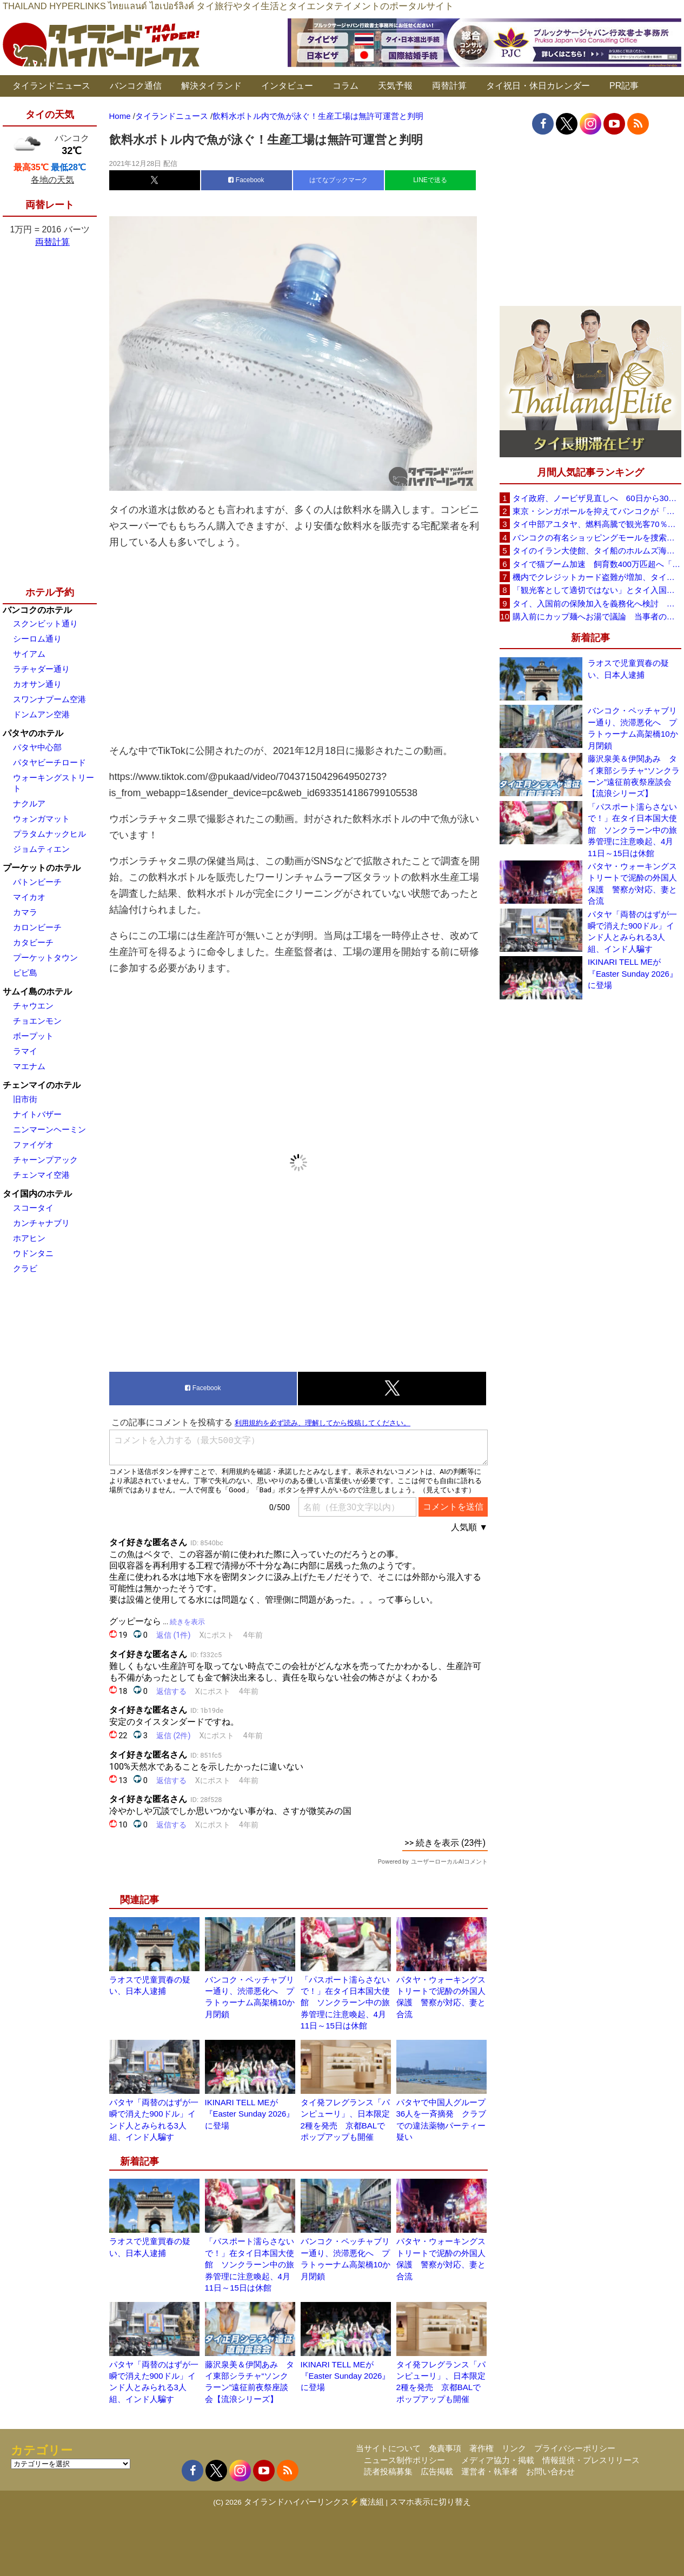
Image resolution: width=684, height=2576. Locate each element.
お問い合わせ (550, 2471)
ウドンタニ (33, 1253)
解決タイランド (211, 85)
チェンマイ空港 (41, 1174)
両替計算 (449, 85)
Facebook (246, 180)
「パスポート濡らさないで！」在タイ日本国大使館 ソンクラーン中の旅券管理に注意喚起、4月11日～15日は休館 (345, 2003)
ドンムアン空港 (41, 714)
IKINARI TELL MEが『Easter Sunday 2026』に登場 (250, 2114)
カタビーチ (33, 942)
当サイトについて (388, 2448)
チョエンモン (37, 1020)
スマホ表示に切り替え (430, 2501)
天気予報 (395, 85)
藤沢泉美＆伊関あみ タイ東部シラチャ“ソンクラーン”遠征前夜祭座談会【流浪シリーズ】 (634, 776)
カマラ (25, 912)
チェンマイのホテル (42, 1085)
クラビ (25, 1268)
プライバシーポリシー (574, 2448)
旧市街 (25, 1099)
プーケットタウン (45, 957)
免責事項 (445, 2448)
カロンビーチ (37, 927)
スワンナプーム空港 (49, 699)
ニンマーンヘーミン (49, 1129)
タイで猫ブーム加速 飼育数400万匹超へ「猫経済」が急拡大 (597, 564)
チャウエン (33, 1005)
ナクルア (29, 803)
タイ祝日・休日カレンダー (538, 85)
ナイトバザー (37, 1114)
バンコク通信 (136, 85)
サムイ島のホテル (37, 991)
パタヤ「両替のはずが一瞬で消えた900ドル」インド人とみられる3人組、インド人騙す (632, 931)
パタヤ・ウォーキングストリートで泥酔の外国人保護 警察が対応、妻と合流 (632, 883)
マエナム (29, 1066)
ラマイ (25, 1051)
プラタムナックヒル (49, 833)
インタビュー (287, 85)
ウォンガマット (41, 818)
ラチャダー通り (41, 668)
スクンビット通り (45, 623)
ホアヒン (29, 1238)
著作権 (481, 2448)
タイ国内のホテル (37, 1193)
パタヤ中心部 (37, 747)
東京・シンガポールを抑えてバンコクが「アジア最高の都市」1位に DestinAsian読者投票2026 (597, 511)
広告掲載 (437, 2471)
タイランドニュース (51, 85)
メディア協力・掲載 (497, 2460)
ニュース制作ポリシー (404, 2460)
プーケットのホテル (42, 867)
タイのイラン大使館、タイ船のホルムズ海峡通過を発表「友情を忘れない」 (597, 550)
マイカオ (29, 897)
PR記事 (624, 85)
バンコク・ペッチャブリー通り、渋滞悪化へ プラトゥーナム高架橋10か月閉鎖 (633, 728)
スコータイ (33, 1207)
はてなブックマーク (338, 180)
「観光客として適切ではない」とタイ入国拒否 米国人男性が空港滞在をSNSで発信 (597, 590)
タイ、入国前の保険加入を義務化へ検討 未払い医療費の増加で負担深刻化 (597, 603)
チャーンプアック (45, 1159)
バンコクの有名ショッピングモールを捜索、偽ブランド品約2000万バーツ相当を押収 (597, 537)
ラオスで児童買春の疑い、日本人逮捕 (628, 668)
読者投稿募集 (388, 2471)
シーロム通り (37, 638)
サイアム (29, 653)
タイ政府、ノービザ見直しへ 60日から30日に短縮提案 (597, 498)
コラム (345, 85)
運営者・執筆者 (489, 2471)
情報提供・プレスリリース (591, 2460)
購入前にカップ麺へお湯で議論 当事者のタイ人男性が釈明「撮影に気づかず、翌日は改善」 (597, 616)
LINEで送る (430, 180)
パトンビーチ (37, 881)
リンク (514, 2448)
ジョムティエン (41, 848)
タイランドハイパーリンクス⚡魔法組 (314, 2501)
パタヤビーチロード (49, 762)
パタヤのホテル (33, 733)
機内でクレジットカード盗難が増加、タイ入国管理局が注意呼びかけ (597, 577)
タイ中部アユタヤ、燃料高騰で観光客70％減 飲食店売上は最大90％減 (597, 524)
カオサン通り (37, 684)
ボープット (33, 1035)
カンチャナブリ (41, 1222)
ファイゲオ (33, 1144)
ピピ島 (25, 972)
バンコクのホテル (37, 610)
